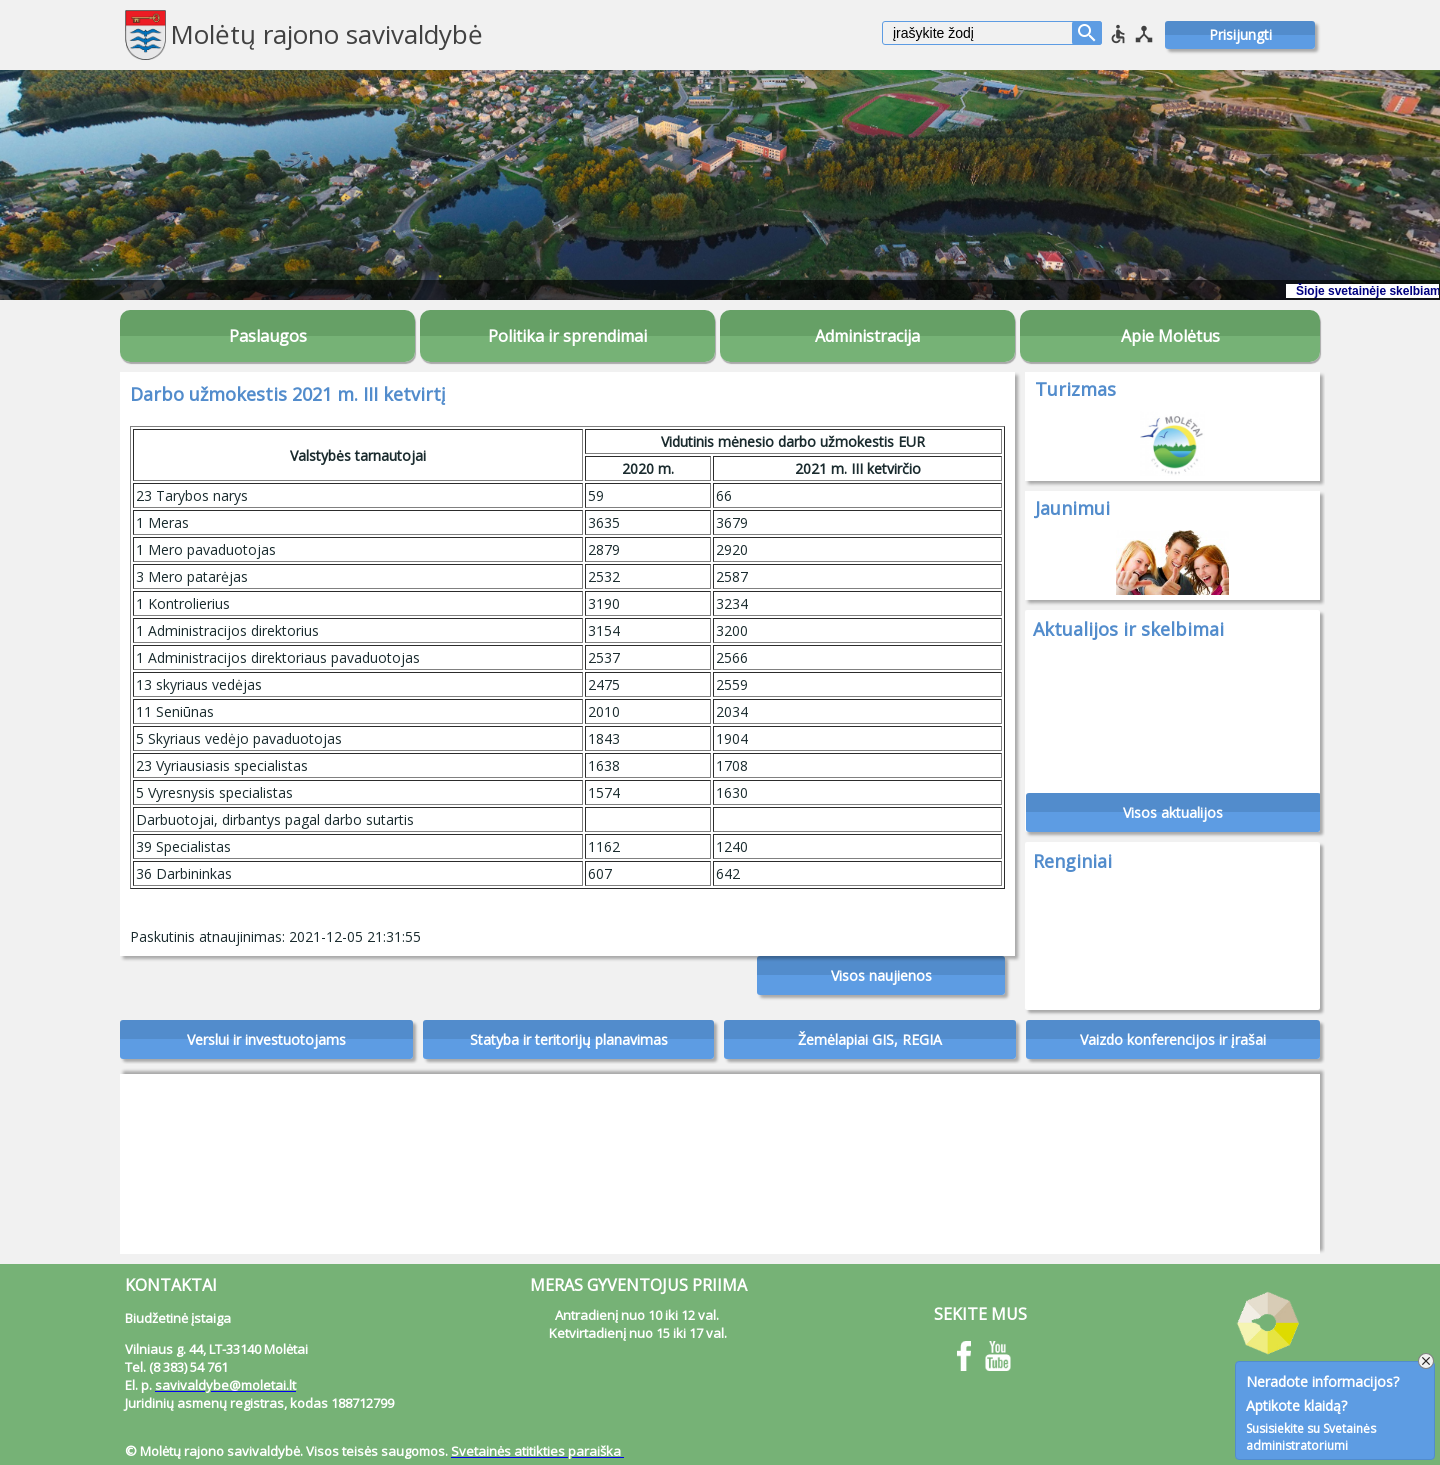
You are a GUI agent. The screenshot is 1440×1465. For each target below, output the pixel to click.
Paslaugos (268, 336)
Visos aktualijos (1173, 812)
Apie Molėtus (1170, 336)
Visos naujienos (881, 975)
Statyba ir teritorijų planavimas (569, 1039)
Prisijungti (1240, 34)
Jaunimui (1072, 508)
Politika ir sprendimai (567, 336)
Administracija (867, 336)
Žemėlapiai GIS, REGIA (870, 1039)
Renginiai (1072, 861)
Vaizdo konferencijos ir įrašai (1173, 1039)
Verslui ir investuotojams (266, 1039)
